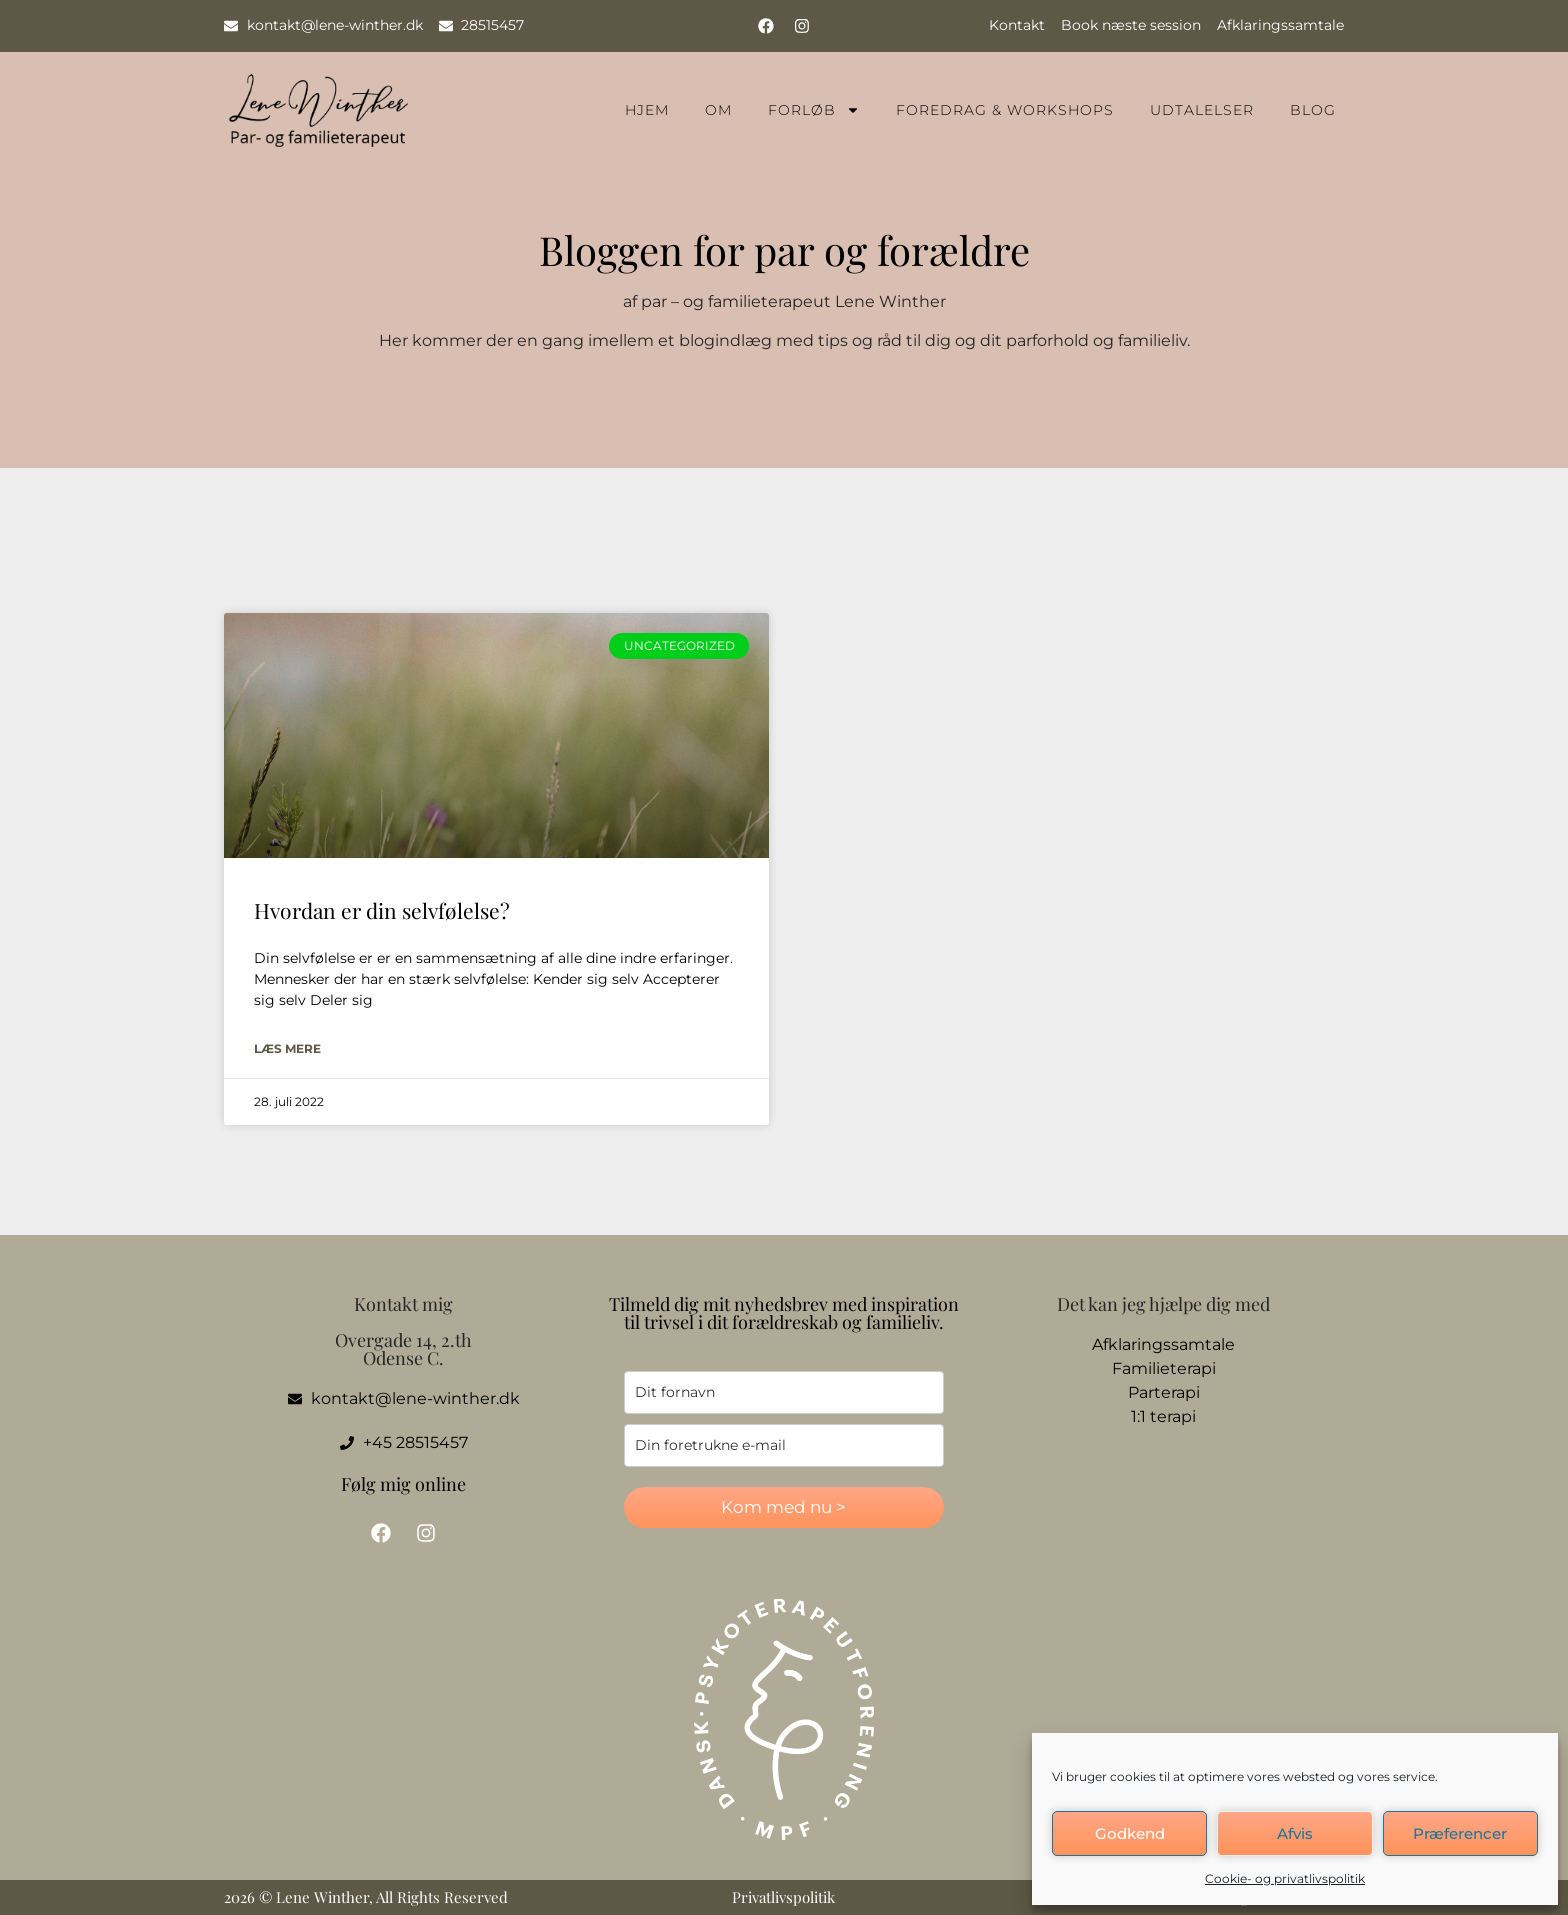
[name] (784, 1392)
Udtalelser (1202, 110)
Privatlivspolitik (783, 1897)
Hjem (647, 110)
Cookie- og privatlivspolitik (1285, 1878)
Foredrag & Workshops (1005, 110)
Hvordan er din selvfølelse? (382, 910)
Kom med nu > (783, 1507)
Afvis (1295, 1833)
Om (718, 110)
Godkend (1130, 1833)
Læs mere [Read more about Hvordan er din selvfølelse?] (287, 1048)
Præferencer (1460, 1833)
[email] (784, 1445)
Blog (1313, 110)
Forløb (814, 110)
